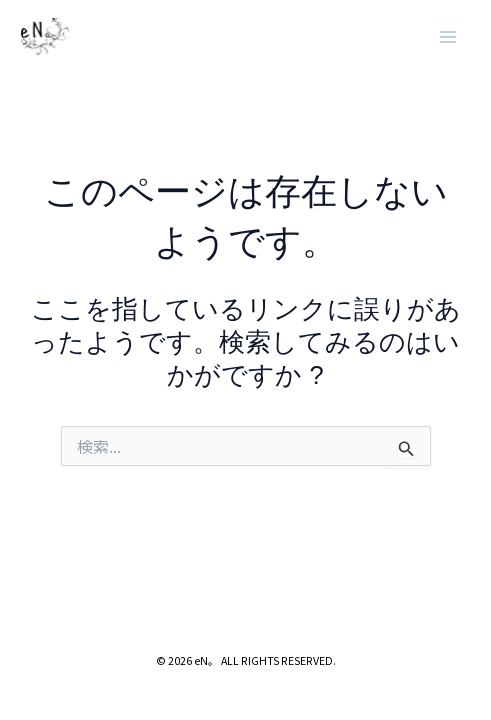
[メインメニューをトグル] (449, 37)
